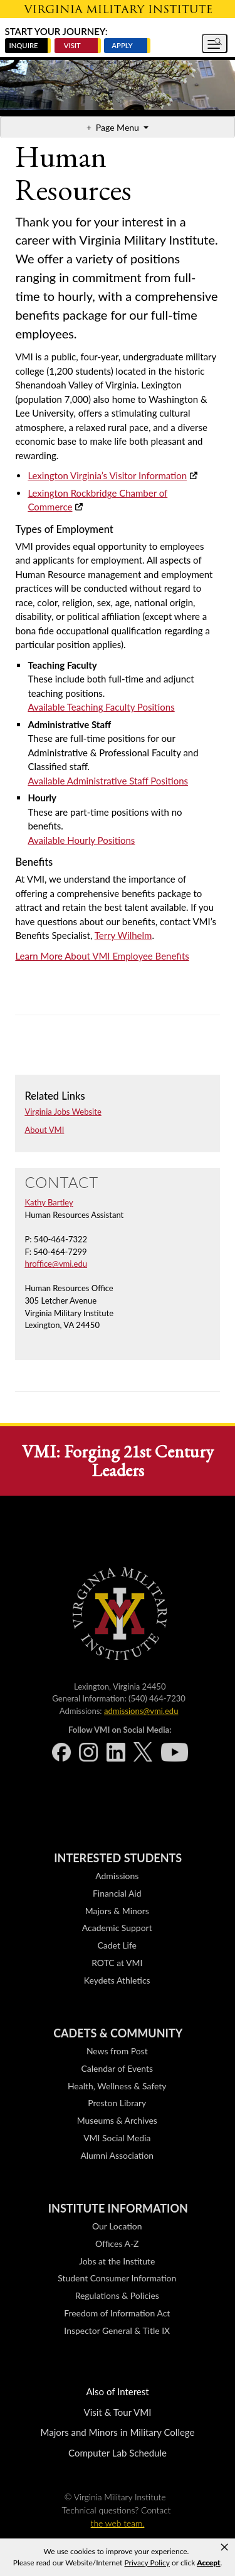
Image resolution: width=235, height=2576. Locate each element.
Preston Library (117, 2102)
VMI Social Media (116, 2137)
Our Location (117, 2226)
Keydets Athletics (117, 1980)
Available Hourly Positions (81, 840)
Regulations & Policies (117, 2295)
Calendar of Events (117, 2068)
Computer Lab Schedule (117, 2452)
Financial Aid (117, 1893)
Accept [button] (208, 2562)
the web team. (118, 2523)
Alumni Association (117, 2155)
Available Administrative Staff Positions (108, 780)
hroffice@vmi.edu (55, 1264)
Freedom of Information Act (117, 2313)
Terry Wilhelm (123, 935)
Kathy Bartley (48, 1202)
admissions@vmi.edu (141, 1711)
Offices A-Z (116, 2243)
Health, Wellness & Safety (117, 2086)
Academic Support (117, 1927)
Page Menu (119, 127)
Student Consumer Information (117, 2278)
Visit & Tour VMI (118, 2412)
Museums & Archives (117, 2120)
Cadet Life (117, 1945)
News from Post (117, 2051)
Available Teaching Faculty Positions (101, 706)
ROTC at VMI (116, 1962)
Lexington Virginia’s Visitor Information (107, 475)
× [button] (224, 2547)
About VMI (44, 1130)
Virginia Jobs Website (62, 1112)
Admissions (116, 1875)
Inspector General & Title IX (117, 2330)
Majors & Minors (117, 1910)
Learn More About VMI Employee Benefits (102, 955)
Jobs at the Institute (117, 2261)
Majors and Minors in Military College (118, 2432)
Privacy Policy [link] (147, 2562)
